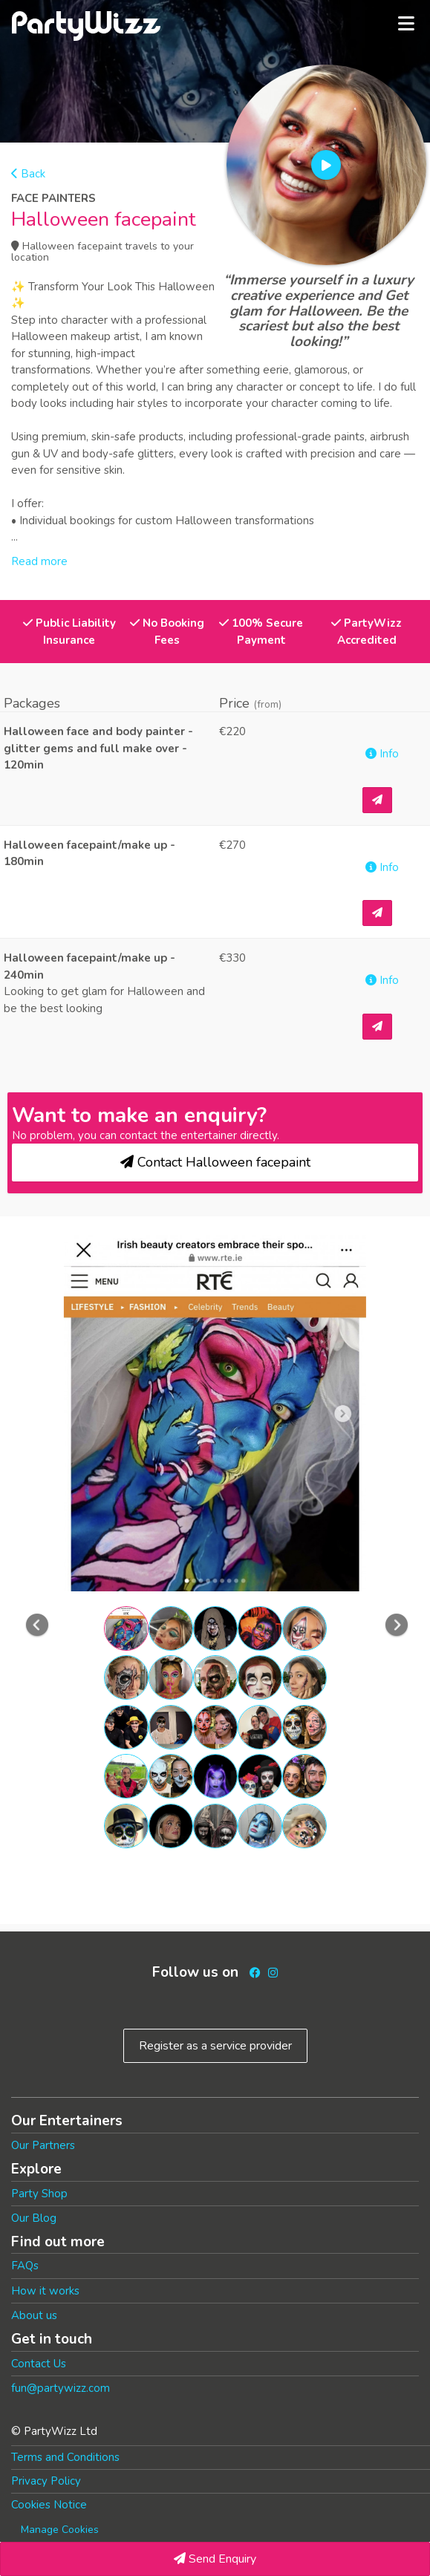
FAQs (25, 2265)
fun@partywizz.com (60, 2388)
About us (34, 2315)
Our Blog (33, 2218)
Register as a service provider (215, 2046)
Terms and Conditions (65, 2457)
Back (28, 173)
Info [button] (382, 753)
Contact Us (38, 2363)
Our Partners (43, 2145)
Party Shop (39, 2193)
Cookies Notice (49, 2504)
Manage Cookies (60, 2530)
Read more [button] (39, 561)
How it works (45, 2290)
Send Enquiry (215, 2559)
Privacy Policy (46, 2481)
